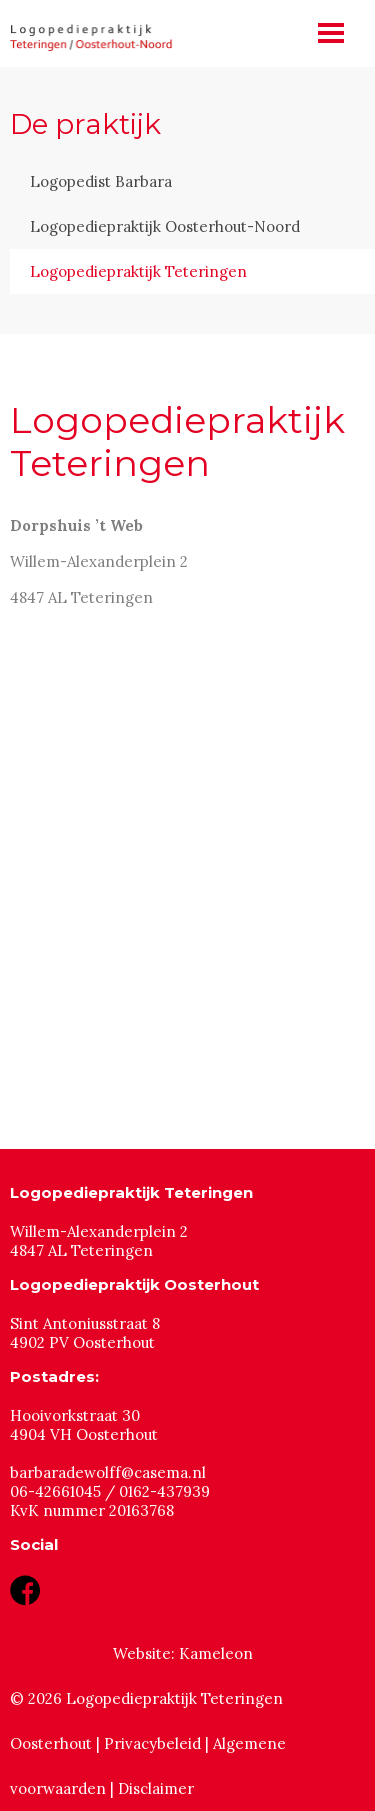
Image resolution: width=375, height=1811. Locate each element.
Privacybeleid (152, 1743)
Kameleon (216, 1653)
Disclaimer (156, 1788)
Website (142, 1653)
